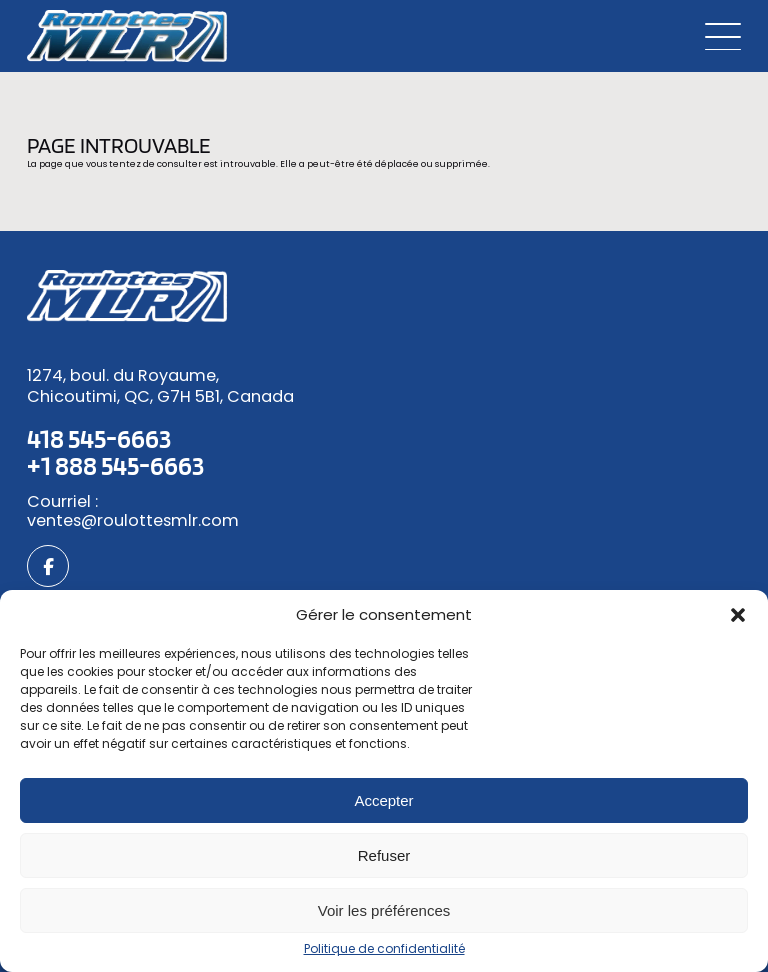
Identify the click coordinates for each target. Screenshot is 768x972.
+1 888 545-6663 (115, 465)
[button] (738, 615)
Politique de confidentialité (384, 948)
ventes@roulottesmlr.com (133, 521)
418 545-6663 (99, 438)
